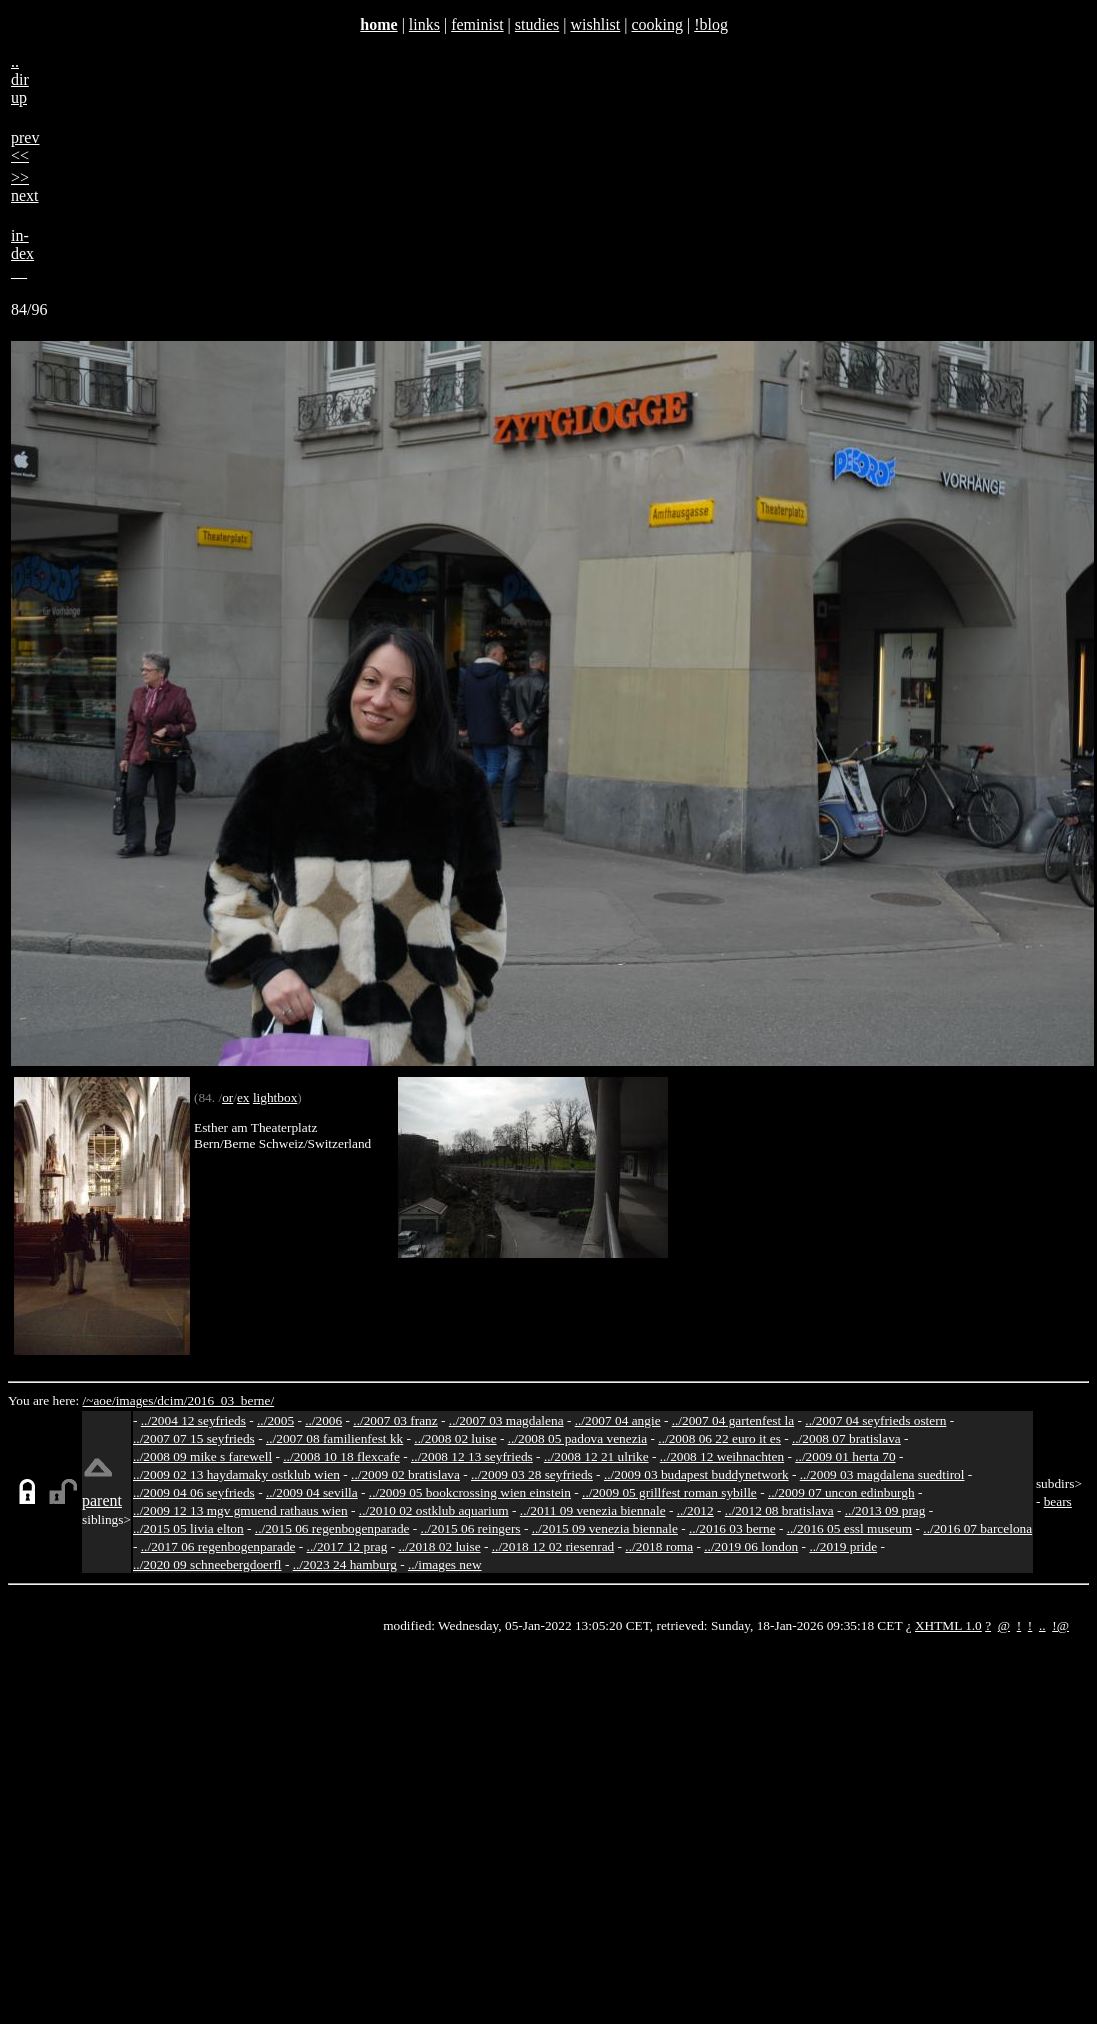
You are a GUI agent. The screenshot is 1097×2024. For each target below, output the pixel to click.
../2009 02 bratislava (405, 1474)
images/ (136, 1400)
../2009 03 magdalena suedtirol (882, 1474)
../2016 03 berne (732, 1528)
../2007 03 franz (395, 1420)
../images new (445, 1564)
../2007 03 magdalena (506, 1420)
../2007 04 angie (618, 1420)
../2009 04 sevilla (312, 1492)
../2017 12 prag (347, 1546)
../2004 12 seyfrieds (193, 1420)
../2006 (323, 1420)
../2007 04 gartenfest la (733, 1420)
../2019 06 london (751, 1546)
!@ (1060, 1625)
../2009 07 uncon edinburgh (841, 1492)
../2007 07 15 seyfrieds (194, 1438)
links (424, 24)
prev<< (25, 146)
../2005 (275, 1420)
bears (1058, 1501)
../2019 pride (843, 1546)
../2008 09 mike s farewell (202, 1456)
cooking (657, 24)
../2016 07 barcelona (977, 1528)
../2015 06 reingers (471, 1528)
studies (537, 24)
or (227, 1097)
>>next (25, 186)
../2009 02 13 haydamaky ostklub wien (236, 1474)
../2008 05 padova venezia (578, 1438)
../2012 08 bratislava (779, 1510)
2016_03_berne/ (230, 1400)
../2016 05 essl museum (850, 1528)
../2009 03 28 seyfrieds (532, 1474)
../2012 (695, 1510)
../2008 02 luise (455, 1438)
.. (1042, 1625)
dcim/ (172, 1400)
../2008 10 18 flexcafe (341, 1456)
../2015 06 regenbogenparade (332, 1528)
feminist (477, 24)
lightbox (275, 1097)
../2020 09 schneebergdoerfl (207, 1564)
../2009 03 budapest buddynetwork (696, 1474)
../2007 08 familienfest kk (334, 1438)
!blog (711, 24)
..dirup (20, 79)
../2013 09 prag (885, 1510)
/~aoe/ (99, 1400)
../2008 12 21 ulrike (596, 1456)
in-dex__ (22, 253)
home (378, 24)
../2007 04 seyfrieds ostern (875, 1420)
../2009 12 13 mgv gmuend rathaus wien (240, 1510)
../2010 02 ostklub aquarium (434, 1510)
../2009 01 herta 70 (845, 1456)
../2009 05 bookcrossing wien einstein (470, 1492)
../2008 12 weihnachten (722, 1456)
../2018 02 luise (439, 1546)
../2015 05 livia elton (188, 1528)
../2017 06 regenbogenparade (218, 1546)
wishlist (595, 24)
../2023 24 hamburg (345, 1564)
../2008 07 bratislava (846, 1438)
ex (243, 1097)
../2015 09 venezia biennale (605, 1528)
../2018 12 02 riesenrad (553, 1546)
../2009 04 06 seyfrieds (194, 1492)
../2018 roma (659, 1546)
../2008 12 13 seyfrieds (472, 1456)
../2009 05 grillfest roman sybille (669, 1492)
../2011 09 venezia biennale (593, 1510)
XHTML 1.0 (948, 1625)
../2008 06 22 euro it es (719, 1438)
